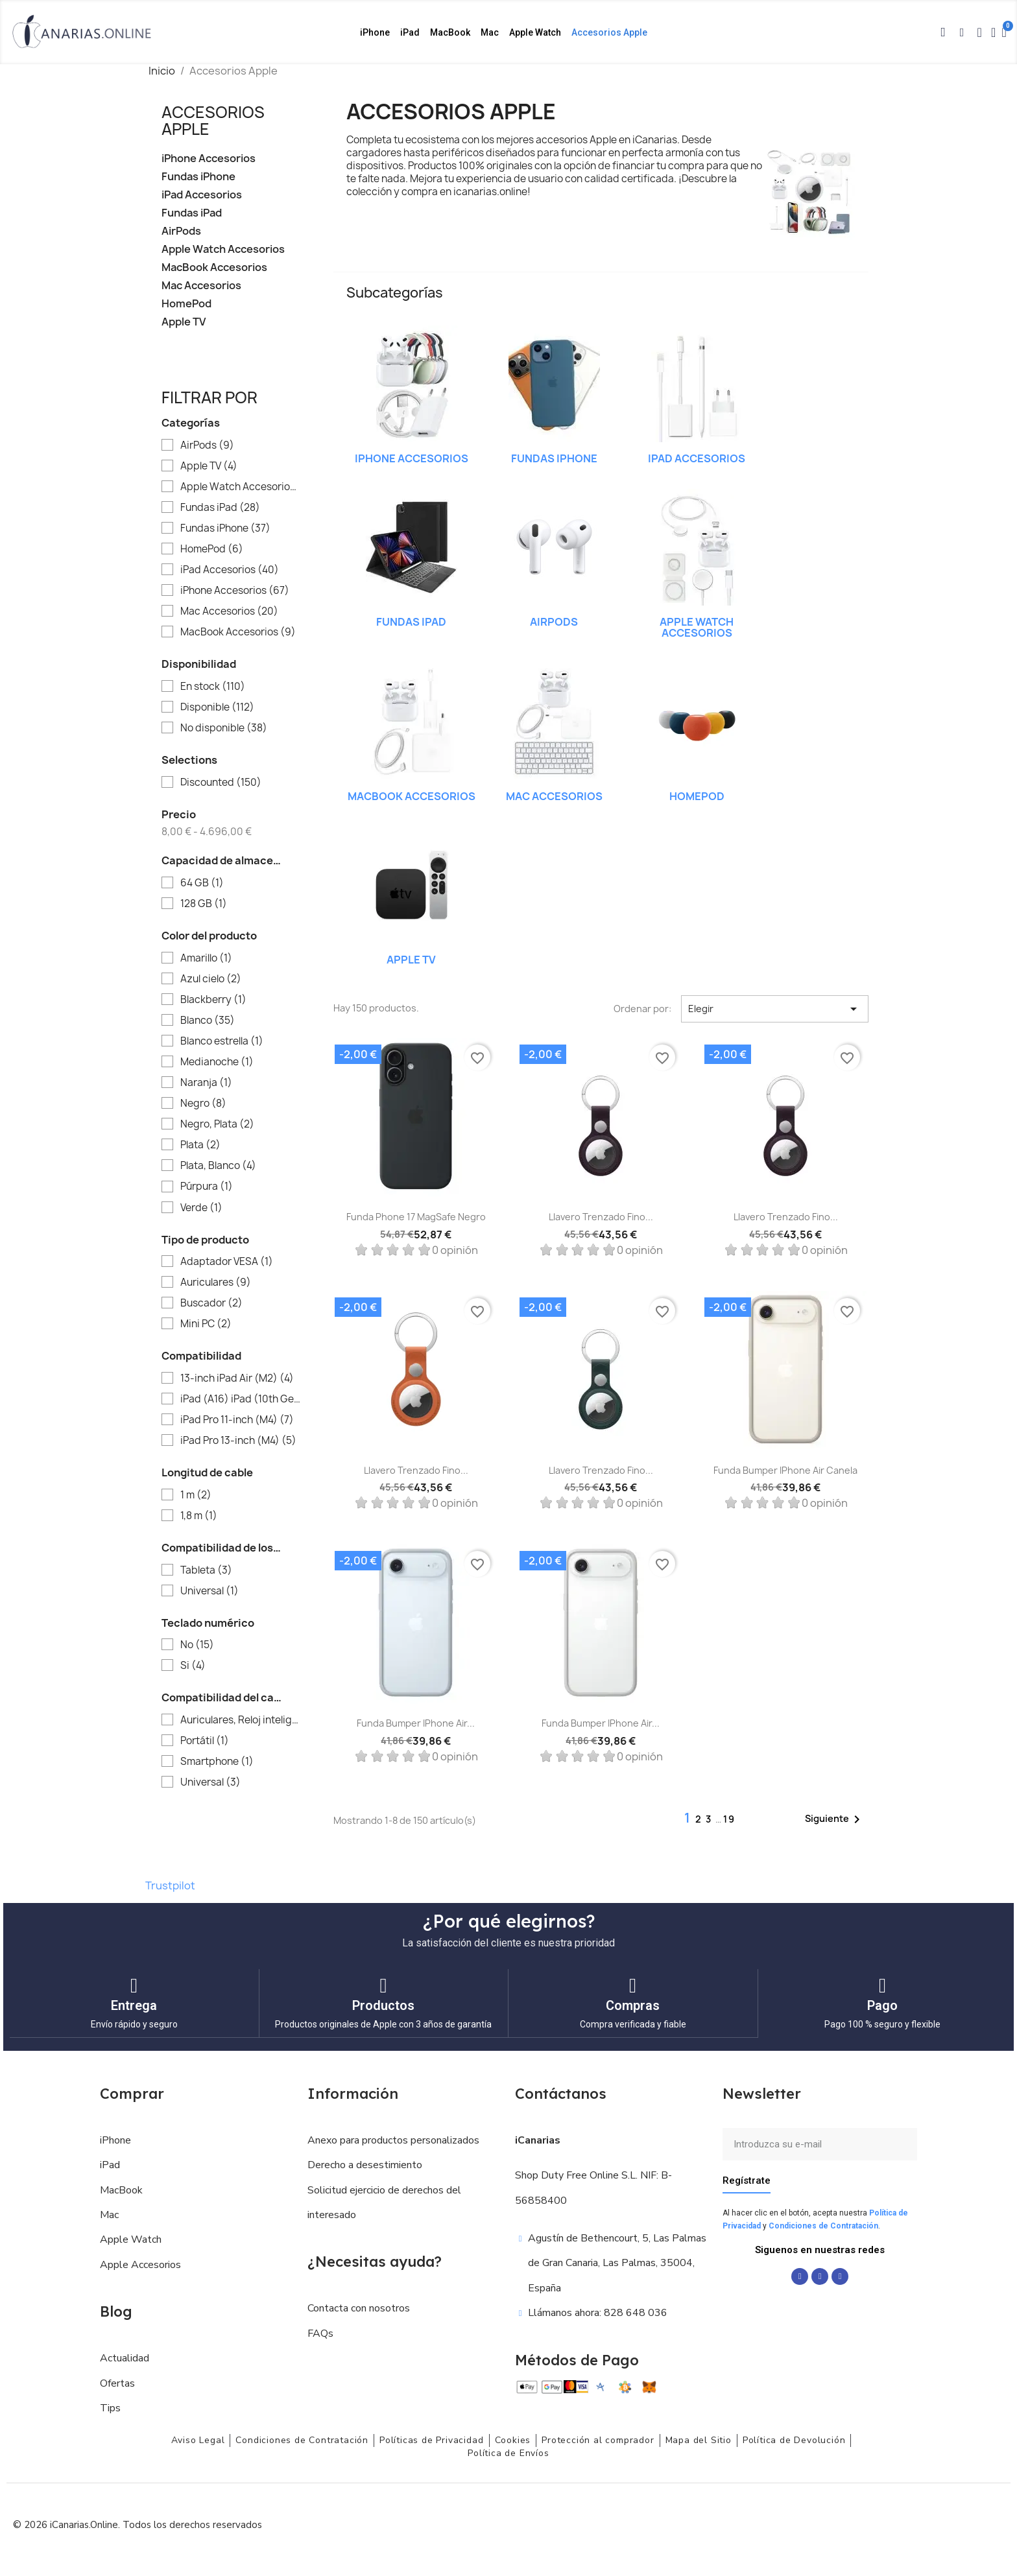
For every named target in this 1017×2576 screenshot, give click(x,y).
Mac (490, 32)
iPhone (375, 32)
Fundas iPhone (198, 176)
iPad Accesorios (202, 195)
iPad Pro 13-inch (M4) (238, 1440)
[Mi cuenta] (993, 32)
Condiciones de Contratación (823, 2225)
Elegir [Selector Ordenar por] (774, 1009)
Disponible (217, 707)
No (197, 1644)
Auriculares (215, 1282)
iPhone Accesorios (209, 158)
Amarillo (206, 958)
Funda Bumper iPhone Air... (416, 1723)
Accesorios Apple (609, 32)
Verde (201, 1207)
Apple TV (184, 322)
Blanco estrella (221, 1041)
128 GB (203, 903)
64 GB (202, 883)
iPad (410, 32)
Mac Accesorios (201, 285)
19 (729, 1819)
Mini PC (206, 1324)
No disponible (223, 728)
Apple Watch (535, 32)
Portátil (204, 1740)
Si (193, 1665)
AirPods (181, 231)
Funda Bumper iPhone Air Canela (785, 1470)
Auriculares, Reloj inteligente (240, 1720)
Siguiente (835, 1819)
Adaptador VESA (226, 1261)
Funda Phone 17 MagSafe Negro (416, 1217)
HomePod (186, 304)
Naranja (206, 1082)
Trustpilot (170, 1885)
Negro (203, 1103)
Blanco (207, 1020)
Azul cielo (210, 979)
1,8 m (198, 1515)
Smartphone (217, 1761)
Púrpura (206, 1186)
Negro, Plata (217, 1124)
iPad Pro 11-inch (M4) (237, 1419)
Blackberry (213, 999)
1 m (195, 1495)
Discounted (220, 782)
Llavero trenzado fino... (601, 1217)
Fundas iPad (192, 213)
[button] (943, 32)
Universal (209, 1591)
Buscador (211, 1303)
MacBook (450, 32)
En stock (212, 686)
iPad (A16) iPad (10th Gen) (240, 1399)
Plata (200, 1145)
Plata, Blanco (218, 1165)
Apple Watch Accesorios (223, 249)
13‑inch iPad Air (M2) (237, 1378)
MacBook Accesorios (214, 267)
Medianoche (217, 1062)
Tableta (206, 1570)
